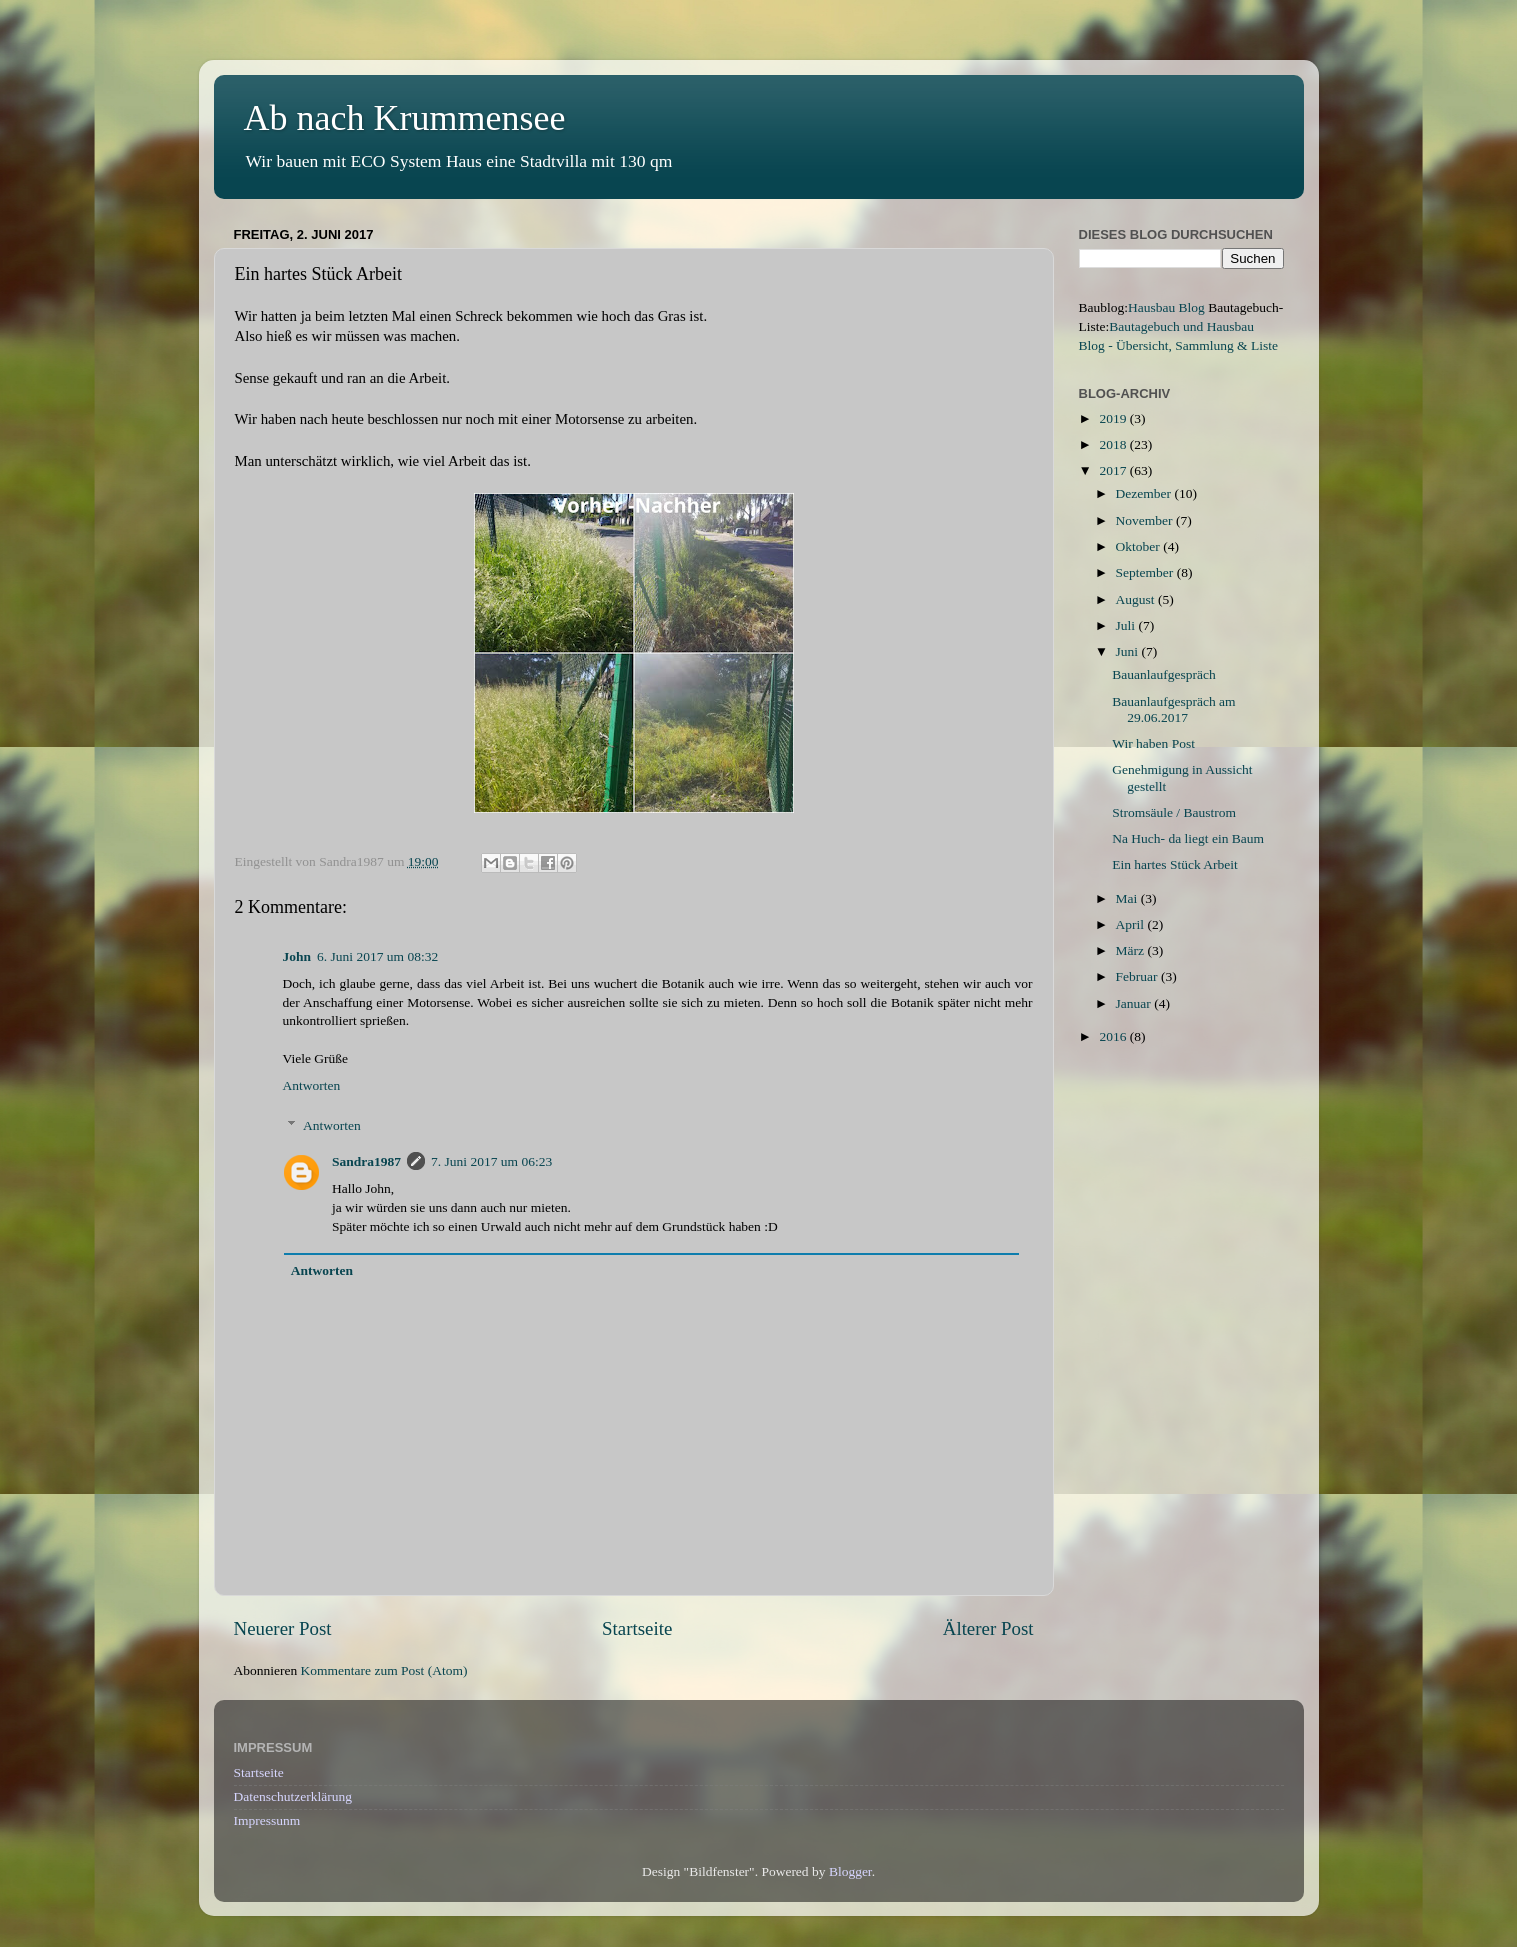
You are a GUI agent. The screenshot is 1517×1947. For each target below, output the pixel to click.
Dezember (1145, 493)
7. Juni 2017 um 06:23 (491, 1161)
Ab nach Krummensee (405, 118)
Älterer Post (988, 1628)
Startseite (637, 1628)
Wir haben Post (1153, 743)
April (1132, 924)
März (1132, 950)
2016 (1114, 1036)
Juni (1129, 651)
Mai (1128, 898)
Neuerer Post (283, 1628)
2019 (1114, 418)
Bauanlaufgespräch (1163, 674)
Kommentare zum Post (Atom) (384, 1670)
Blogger (850, 1871)
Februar (1138, 976)
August (1137, 599)
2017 (1114, 470)
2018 (1114, 444)
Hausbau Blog (1166, 307)
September (1146, 572)
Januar (1135, 1003)
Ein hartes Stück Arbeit (1175, 864)
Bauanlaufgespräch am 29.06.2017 (1173, 709)
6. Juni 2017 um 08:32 (377, 956)
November (1146, 520)
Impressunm (267, 1820)
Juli (1127, 625)
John (297, 956)
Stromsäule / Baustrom (1174, 812)
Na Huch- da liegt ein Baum (1188, 838)
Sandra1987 (366, 1161)
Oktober (1140, 546)
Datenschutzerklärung (293, 1796)
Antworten (312, 1085)
